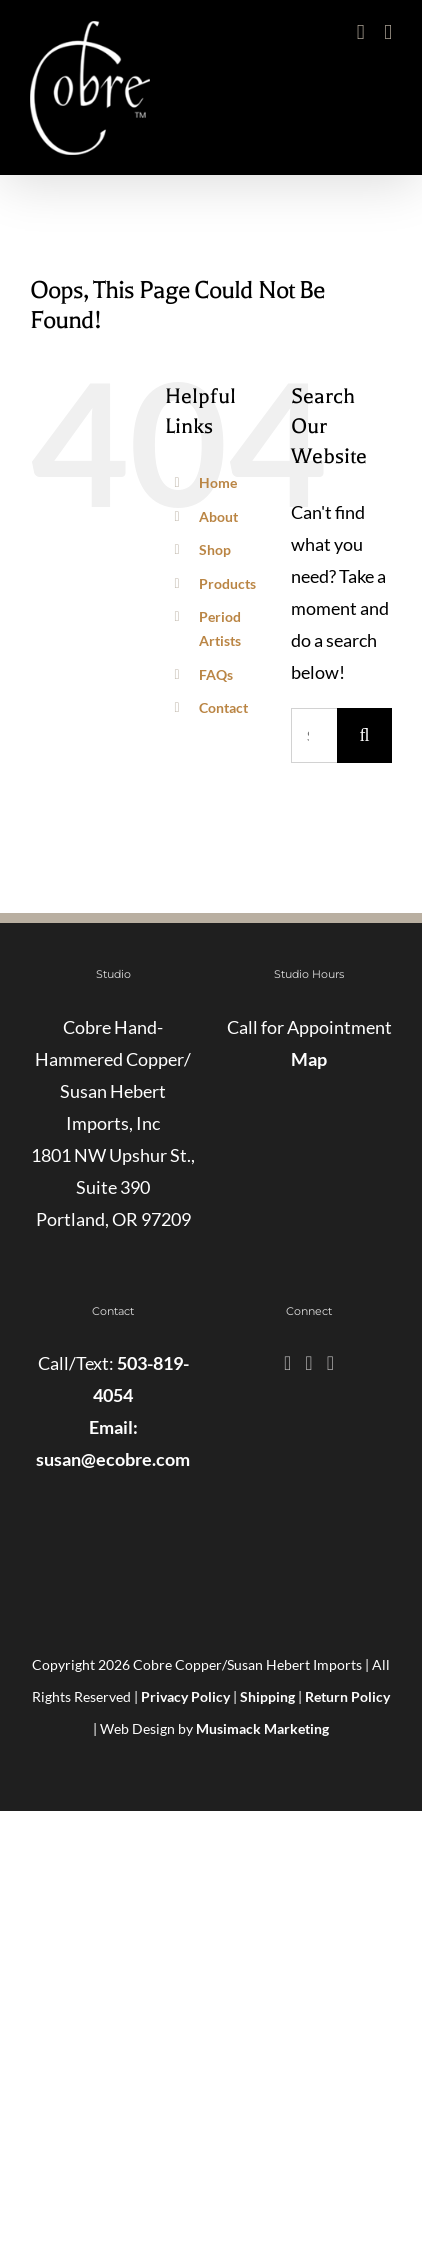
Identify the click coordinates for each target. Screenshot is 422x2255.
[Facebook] (287, 1363)
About (218, 516)
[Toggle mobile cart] (361, 32)
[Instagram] (308, 1363)
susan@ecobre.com (113, 1459)
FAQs (216, 674)
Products (227, 583)
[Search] (364, 735)
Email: (113, 1427)
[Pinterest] (330, 1363)
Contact (223, 707)
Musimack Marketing (262, 1728)
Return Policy (347, 1696)
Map (309, 1059)
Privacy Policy (185, 1696)
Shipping (267, 1696)
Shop (215, 549)
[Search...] (314, 735)
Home (218, 482)
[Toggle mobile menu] (388, 32)
